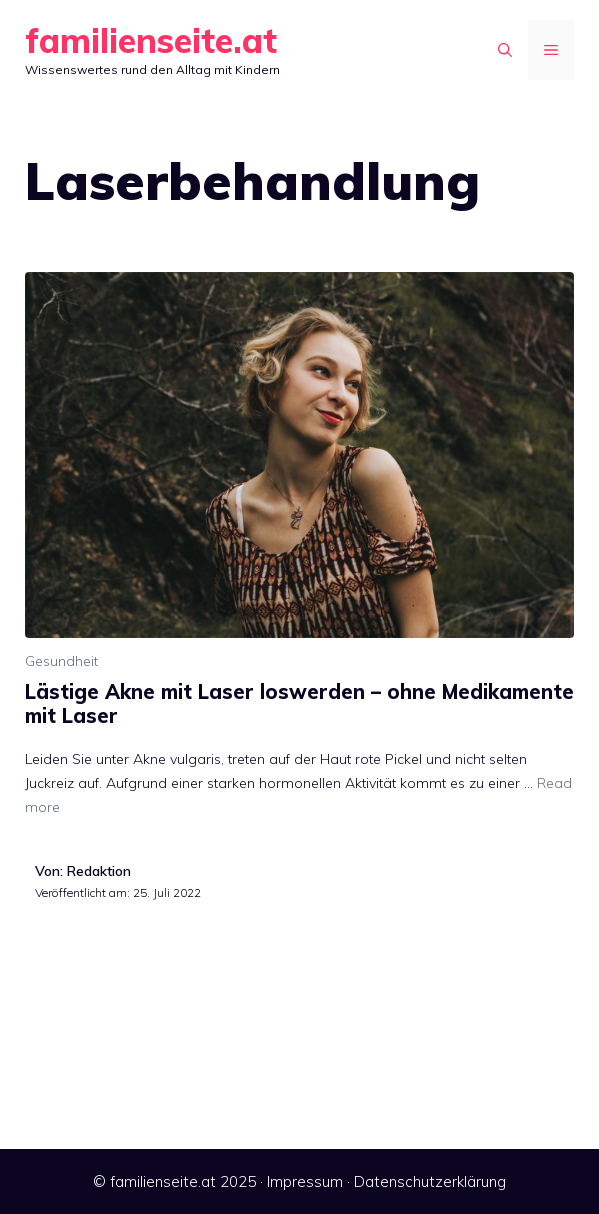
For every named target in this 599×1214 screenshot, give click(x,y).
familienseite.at (151, 40)
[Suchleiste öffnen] (505, 50)
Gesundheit (61, 661)
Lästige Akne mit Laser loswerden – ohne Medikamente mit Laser (299, 703)
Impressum (305, 1181)
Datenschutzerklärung (430, 1181)
